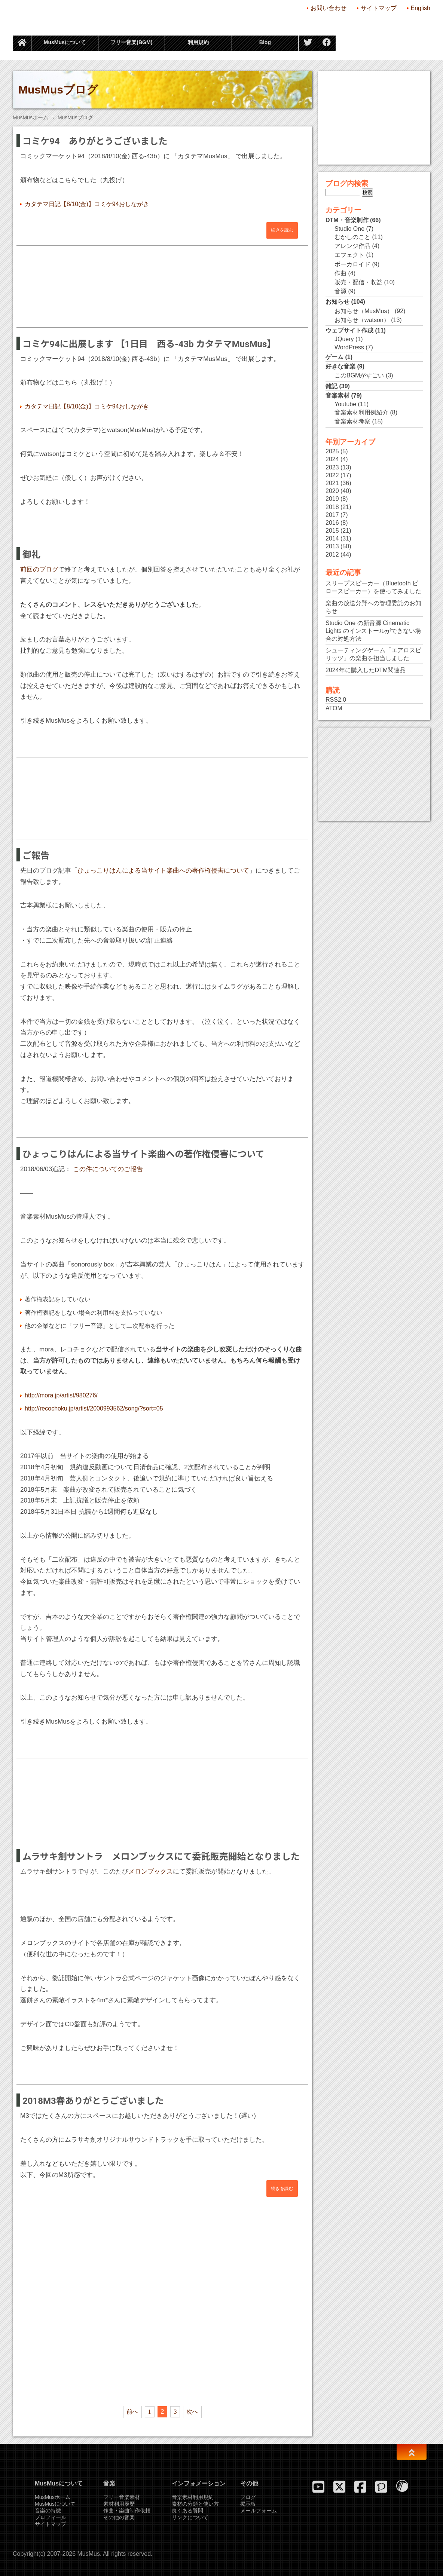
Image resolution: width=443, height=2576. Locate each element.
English (420, 8)
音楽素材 (337, 395)
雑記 (331, 386)
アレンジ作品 (352, 246)
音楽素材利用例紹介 (361, 412)
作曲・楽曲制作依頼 (126, 2511)
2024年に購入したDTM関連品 (366, 670)
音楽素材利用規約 (193, 2497)
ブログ (248, 2497)
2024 (332, 459)
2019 (332, 499)
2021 (332, 483)
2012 (332, 554)
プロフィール (50, 2517)
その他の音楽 (119, 2517)
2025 (332, 451)
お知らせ (337, 301)
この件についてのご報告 (108, 1169)
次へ (192, 2411)
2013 (332, 546)
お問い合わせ (328, 8)
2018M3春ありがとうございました (93, 2101)
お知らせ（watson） (361, 320)
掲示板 (248, 2504)
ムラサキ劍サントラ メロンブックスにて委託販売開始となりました (161, 1856)
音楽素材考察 (352, 421)
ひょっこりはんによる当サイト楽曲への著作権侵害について (163, 870)
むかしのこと (352, 237)
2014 (332, 538)
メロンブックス (150, 1871)
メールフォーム (258, 2511)
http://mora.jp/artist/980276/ (61, 1395)
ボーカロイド (352, 264)
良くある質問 (187, 2511)
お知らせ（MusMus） (363, 311)
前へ (132, 2411)
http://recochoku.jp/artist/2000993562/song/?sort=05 (94, 1408)
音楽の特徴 (48, 2511)
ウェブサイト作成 (349, 330)
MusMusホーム (30, 117)
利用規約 (198, 42)
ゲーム (334, 357)
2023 (332, 467)
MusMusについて (65, 42)
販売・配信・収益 (358, 282)
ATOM (334, 708)
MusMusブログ (58, 89)
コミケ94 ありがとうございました (95, 141)
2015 (332, 530)
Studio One (349, 229)
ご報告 (35, 856)
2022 (332, 475)
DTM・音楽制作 (347, 220)
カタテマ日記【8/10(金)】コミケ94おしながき (87, 204)
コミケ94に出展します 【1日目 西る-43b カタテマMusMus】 (149, 344)
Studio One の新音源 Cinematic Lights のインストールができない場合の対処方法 (373, 631)
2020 (332, 491)
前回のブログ (39, 569)
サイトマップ (379, 8)
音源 (340, 291)
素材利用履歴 (119, 2504)
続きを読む (282, 230)
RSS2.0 (336, 699)
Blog (265, 42)
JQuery (344, 339)
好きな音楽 (340, 366)
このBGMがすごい (359, 375)
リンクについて (190, 2517)
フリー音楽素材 (121, 2497)
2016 (332, 523)
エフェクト (349, 255)
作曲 (340, 273)
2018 (332, 507)
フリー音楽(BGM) (131, 42)
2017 (332, 515)
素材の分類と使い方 (195, 2504)
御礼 (31, 554)
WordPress (349, 347)
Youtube (345, 404)
